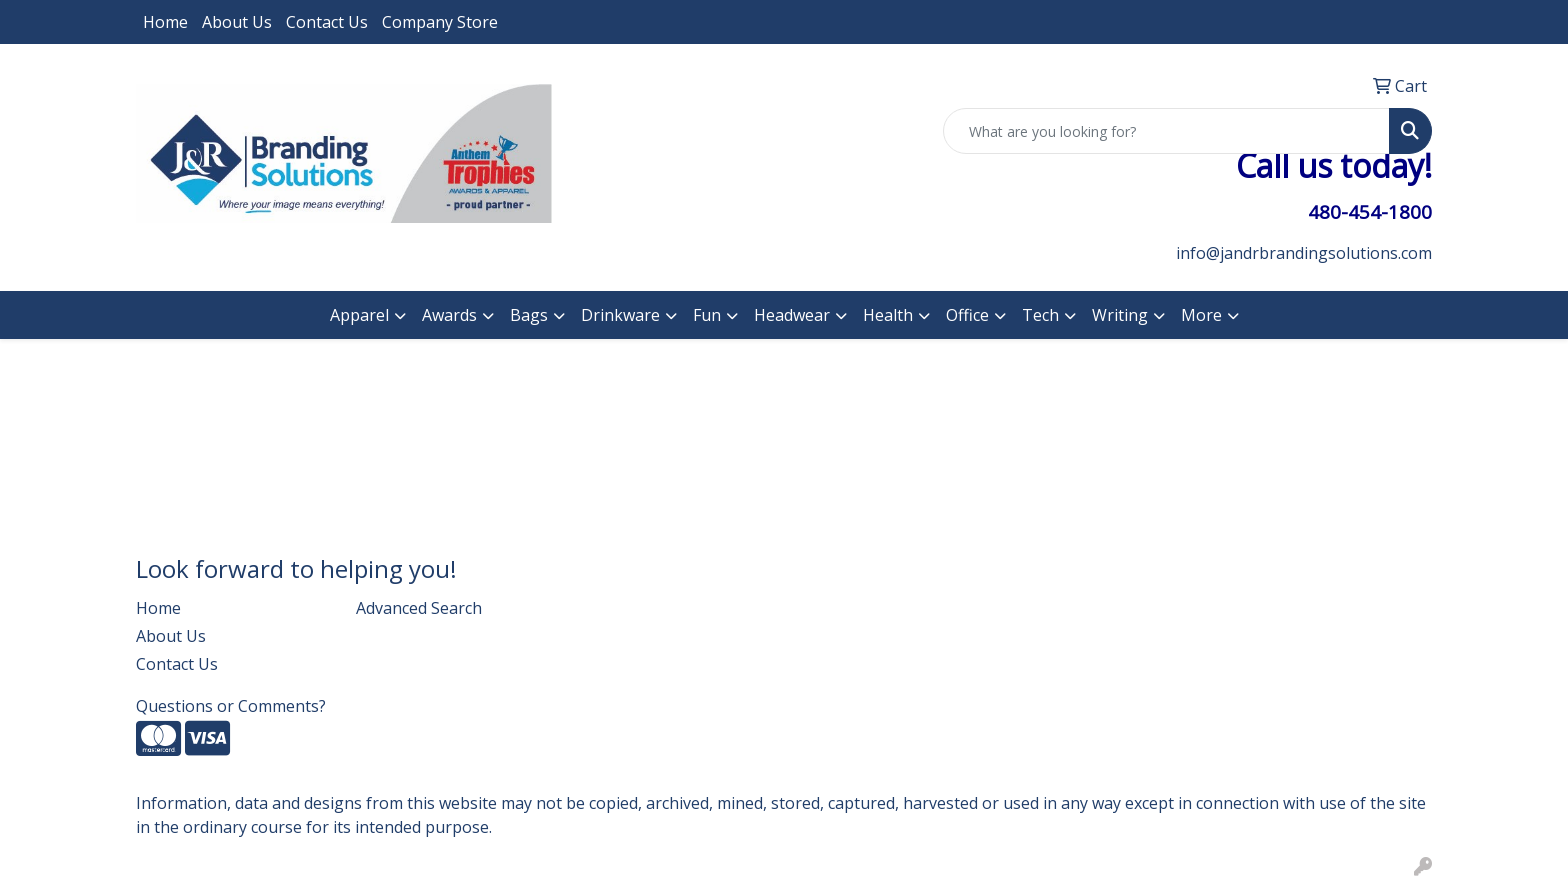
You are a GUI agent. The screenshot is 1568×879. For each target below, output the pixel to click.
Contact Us (327, 22)
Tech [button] (1040, 315)
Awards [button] (449, 315)
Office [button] (967, 315)
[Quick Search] (1166, 131)
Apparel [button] (359, 315)
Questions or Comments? (231, 706)
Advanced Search (419, 608)
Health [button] (888, 315)
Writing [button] (1120, 315)
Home (165, 22)
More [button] (1201, 315)
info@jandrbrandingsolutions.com (1304, 253)
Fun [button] (707, 315)
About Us (237, 22)
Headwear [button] (792, 315)
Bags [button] (529, 315)
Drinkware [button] (620, 315)
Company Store (440, 22)
